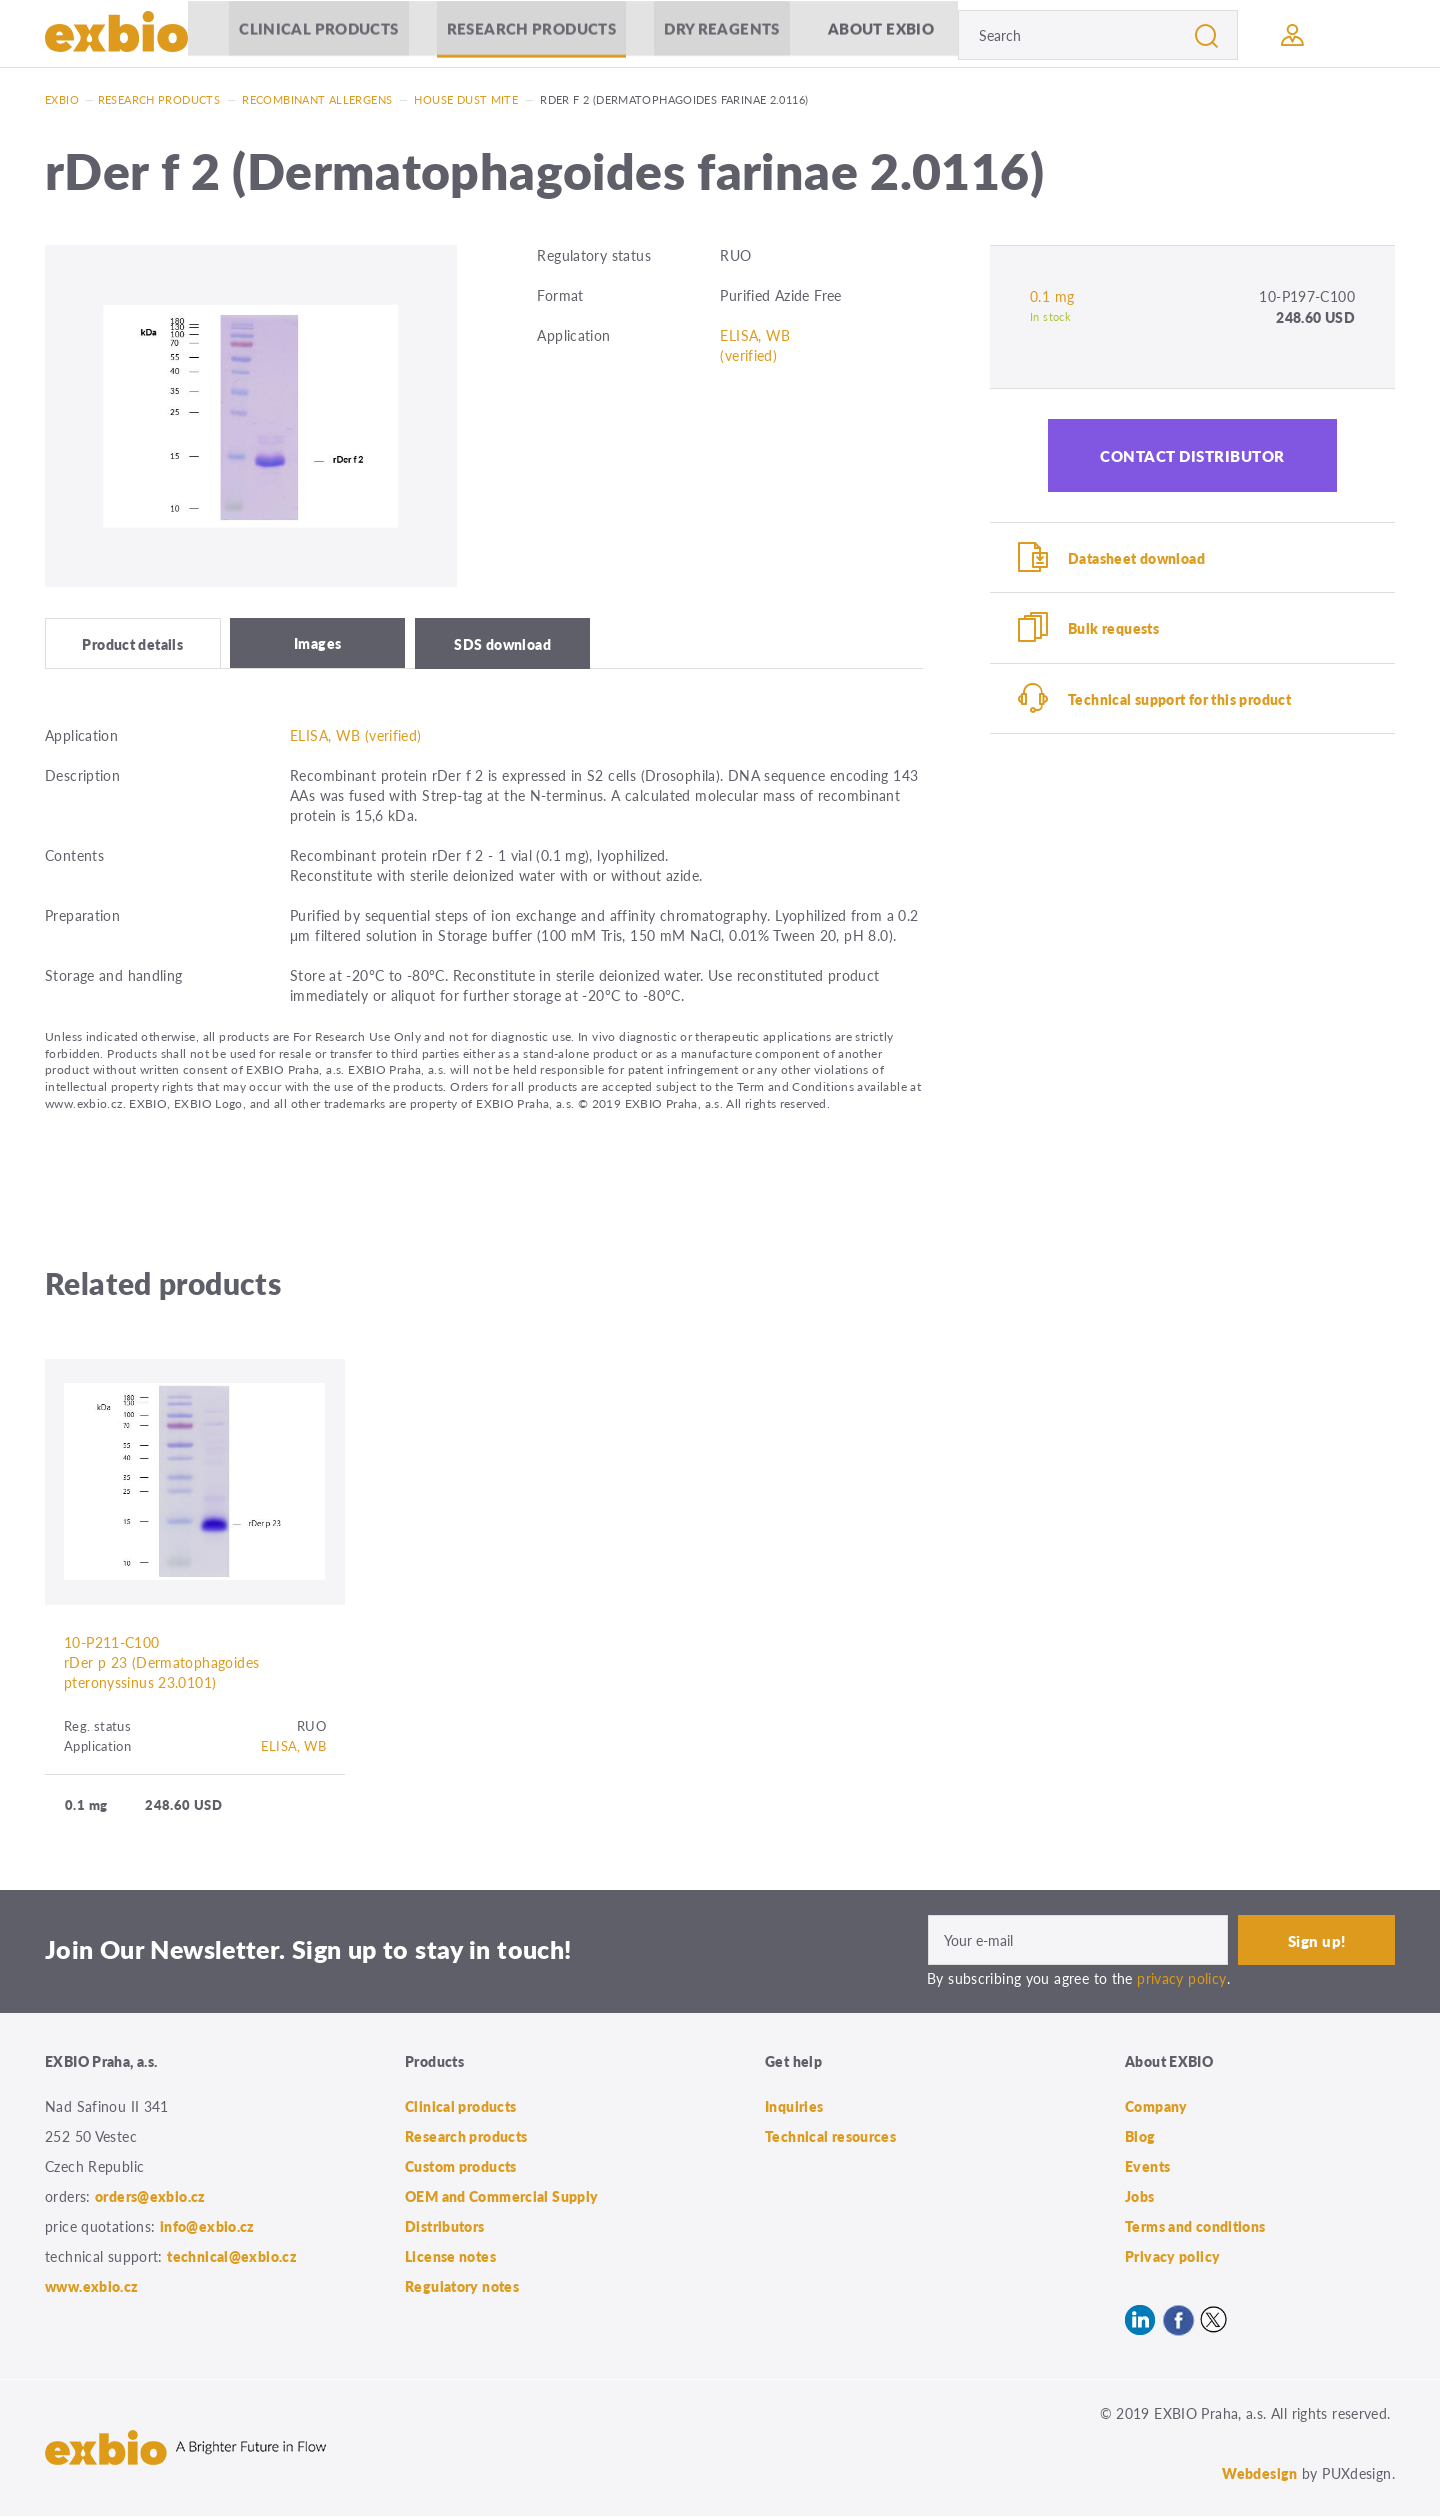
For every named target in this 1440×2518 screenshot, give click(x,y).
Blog (1140, 2138)
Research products (529, 34)
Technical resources (830, 2138)
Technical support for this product (1179, 700)
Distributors (445, 2228)
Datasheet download (1136, 558)
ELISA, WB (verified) (755, 345)
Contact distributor (1192, 455)
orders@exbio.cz (150, 2198)
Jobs (1140, 2198)
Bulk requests (1113, 629)
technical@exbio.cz (232, 2258)
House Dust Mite (466, 99)
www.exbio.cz (92, 2288)
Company (1156, 2108)
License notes (450, 2258)
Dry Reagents (720, 34)
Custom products (461, 2168)
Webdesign (1259, 2475)
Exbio (62, 99)
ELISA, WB (293, 1747)
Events (1147, 2168)
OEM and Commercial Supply (502, 2198)
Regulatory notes (462, 2288)
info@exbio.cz (207, 2228)
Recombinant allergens (317, 99)
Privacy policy (1172, 2258)
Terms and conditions (1195, 2228)
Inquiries (794, 2108)
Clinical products (316, 34)
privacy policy (1181, 1980)
